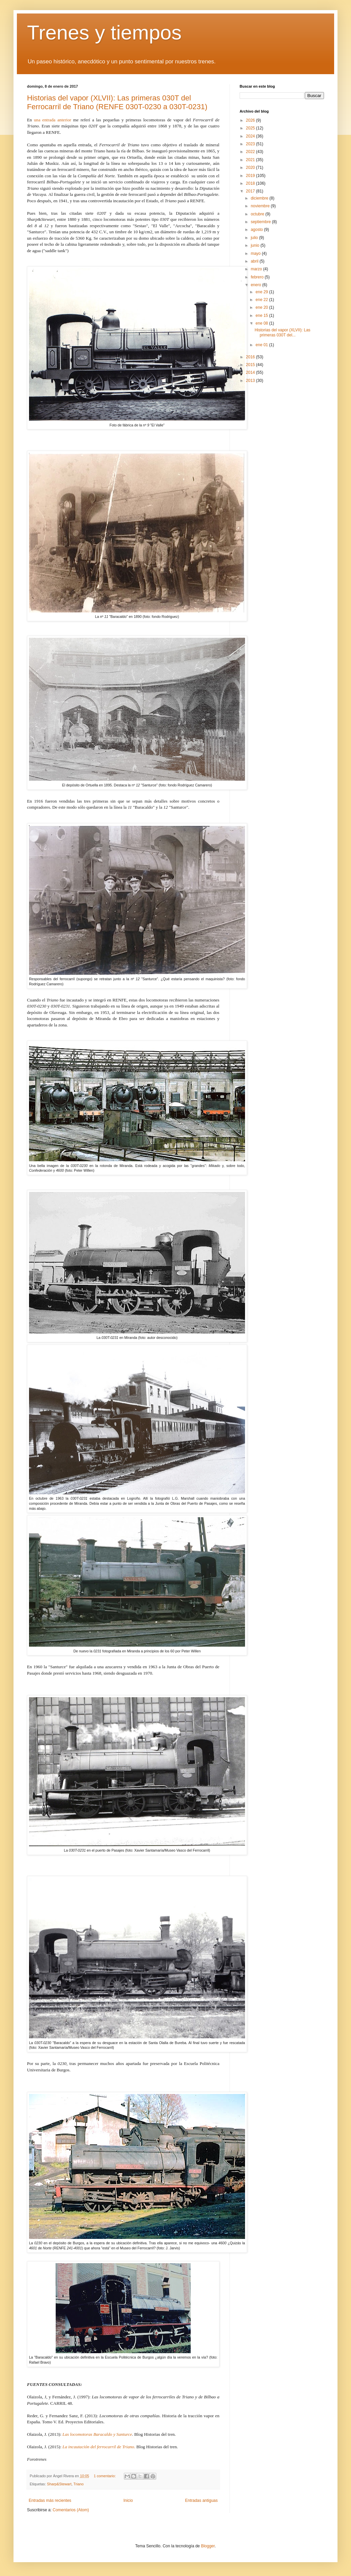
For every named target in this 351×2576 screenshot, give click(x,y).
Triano (78, 2484)
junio (256, 245)
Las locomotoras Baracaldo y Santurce (97, 2434)
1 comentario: (105, 2476)
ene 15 (262, 315)
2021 (251, 159)
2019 (251, 175)
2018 (251, 183)
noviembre (261, 206)
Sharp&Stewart (59, 2484)
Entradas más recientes (50, 2500)
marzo (257, 269)
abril (255, 261)
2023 (251, 144)
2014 (251, 372)
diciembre (260, 198)
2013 (251, 380)
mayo (256, 253)
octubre (258, 214)
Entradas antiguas (201, 2500)
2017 (251, 191)
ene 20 (262, 307)
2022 (251, 151)
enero (256, 284)
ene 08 (262, 323)
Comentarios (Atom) (71, 2510)
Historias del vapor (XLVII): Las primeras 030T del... (282, 332)
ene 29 (262, 292)
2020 (251, 167)
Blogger (208, 2546)
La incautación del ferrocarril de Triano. (98, 2446)
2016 (251, 357)
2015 (251, 364)
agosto (257, 229)
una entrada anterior (52, 119)
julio (255, 237)
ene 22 (262, 299)
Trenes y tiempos (104, 32)
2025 (251, 128)
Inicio (128, 2500)
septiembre (261, 221)
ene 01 (262, 344)
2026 (251, 120)
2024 (251, 136)
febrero (258, 277)
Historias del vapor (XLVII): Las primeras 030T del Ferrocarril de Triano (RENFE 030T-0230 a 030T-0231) (117, 102)
